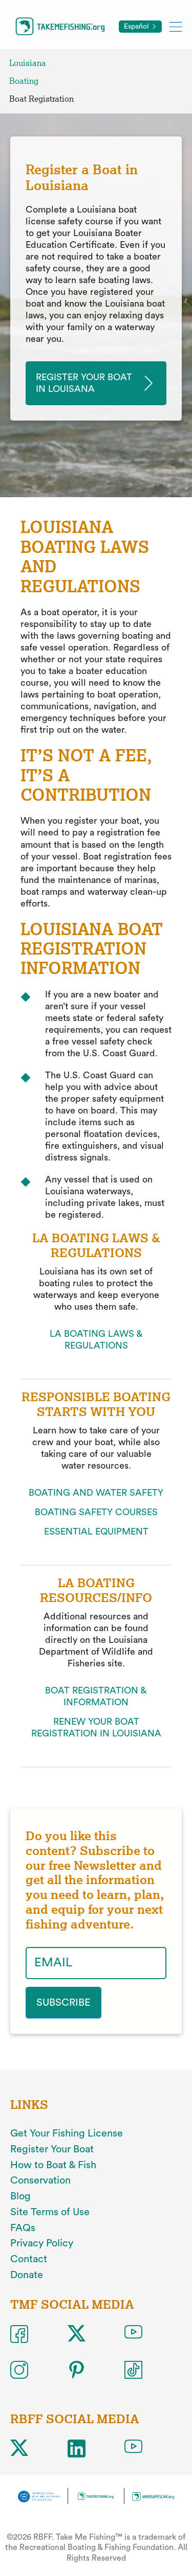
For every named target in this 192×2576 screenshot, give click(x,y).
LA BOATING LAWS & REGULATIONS (96, 1339)
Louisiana (27, 63)
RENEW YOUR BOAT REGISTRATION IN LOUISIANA (96, 1727)
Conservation (40, 2180)
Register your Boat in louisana (84, 383)
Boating (23, 81)
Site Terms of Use (50, 2212)
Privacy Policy (41, 2243)
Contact (28, 2259)
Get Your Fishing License (66, 2133)
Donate (26, 2275)
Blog (20, 2196)
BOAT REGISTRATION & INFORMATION (96, 1696)
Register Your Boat (52, 2149)
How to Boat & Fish (53, 2165)
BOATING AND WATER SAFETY (96, 1492)
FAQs (22, 2228)
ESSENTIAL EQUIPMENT (96, 1531)
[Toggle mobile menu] (175, 26)
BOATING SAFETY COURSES (96, 1512)
